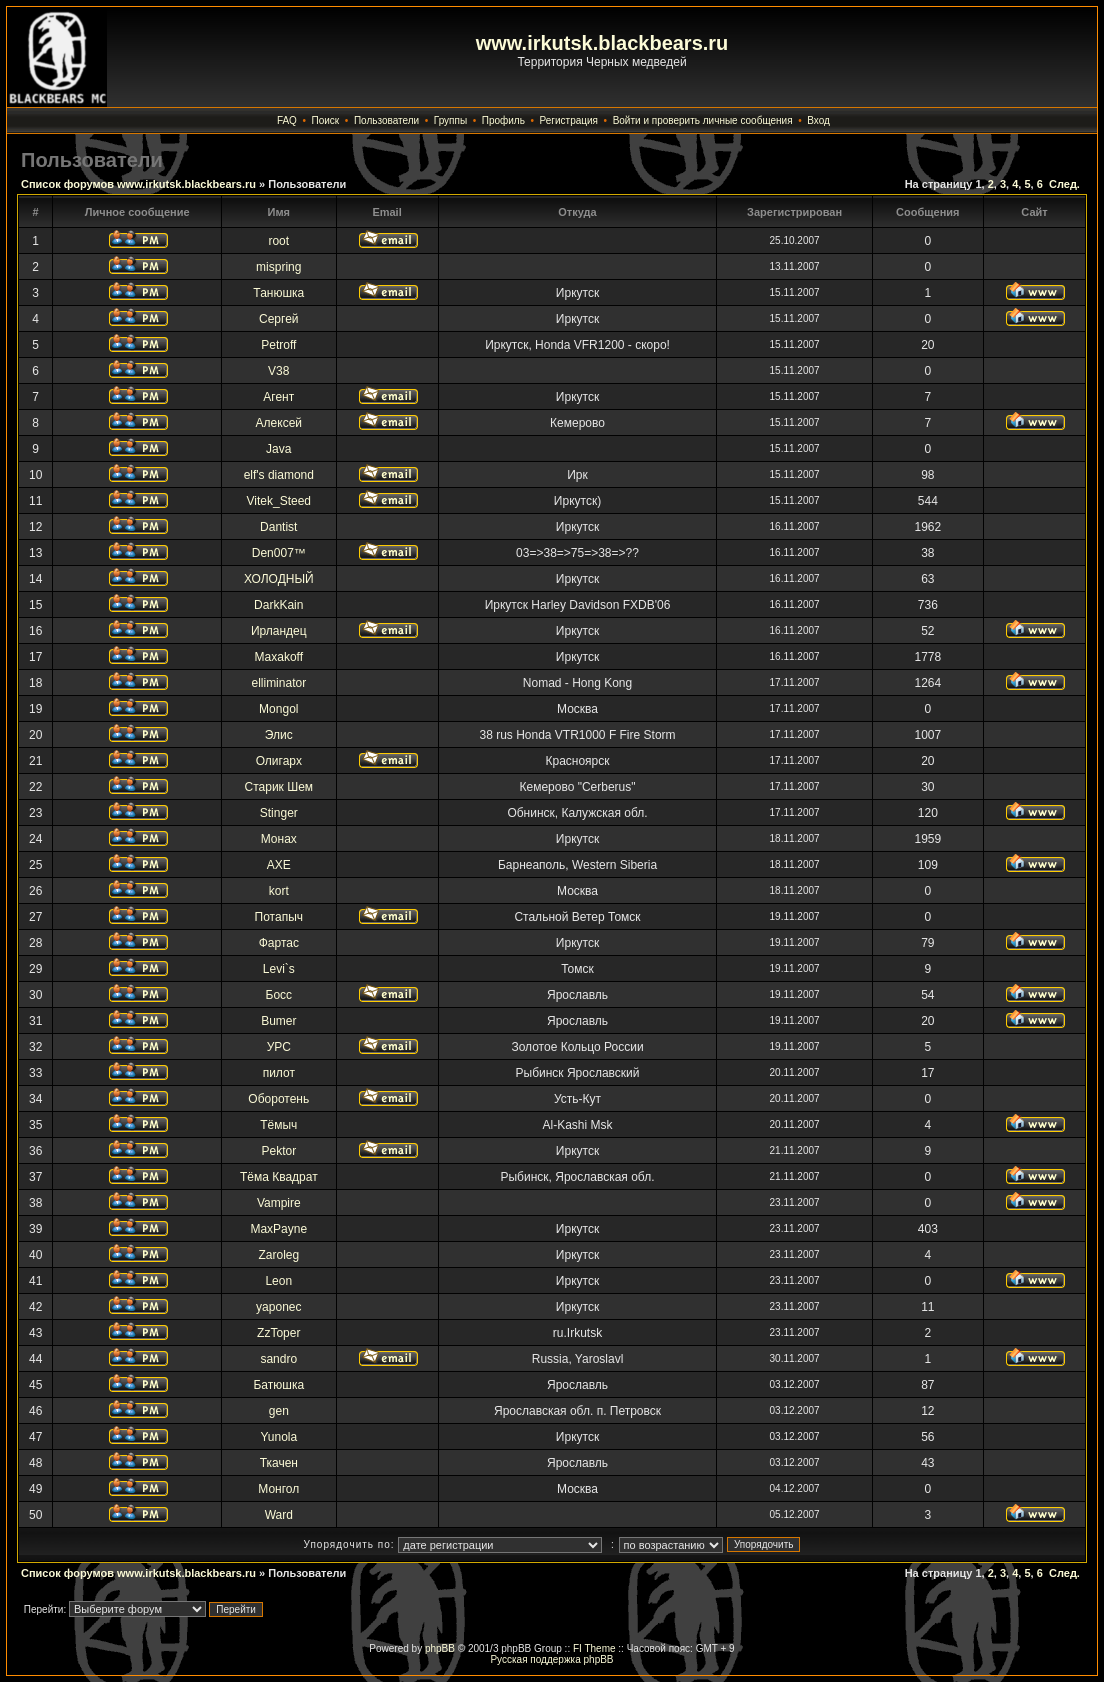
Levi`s (279, 969)
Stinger (279, 813)
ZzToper (278, 1333)
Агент (278, 397)
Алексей (279, 423)
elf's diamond (279, 475)
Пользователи (386, 120)
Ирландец (279, 631)
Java (278, 449)
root (278, 241)
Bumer (278, 1021)
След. (1064, 184)
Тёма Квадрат (279, 1177)
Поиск (326, 120)
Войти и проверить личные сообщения (703, 120)
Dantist (278, 527)
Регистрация (569, 120)
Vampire (279, 1203)
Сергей (279, 319)
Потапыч (279, 917)
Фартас (279, 943)
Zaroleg (278, 1255)
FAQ (287, 120)
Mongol (278, 709)
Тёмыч (278, 1125)
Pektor (278, 1151)
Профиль (503, 120)
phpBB (440, 1648)
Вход (818, 120)
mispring (278, 267)
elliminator (278, 683)
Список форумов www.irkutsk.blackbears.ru (138, 184)
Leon (278, 1281)
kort (279, 891)
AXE (279, 865)
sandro (278, 1359)
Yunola (278, 1437)
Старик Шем (279, 787)
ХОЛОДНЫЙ (279, 579)
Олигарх (279, 761)
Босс (279, 995)
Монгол (278, 1489)
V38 (278, 371)
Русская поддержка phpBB (551, 1659)
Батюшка (278, 1385)
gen (279, 1411)
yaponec (278, 1307)
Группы (450, 120)
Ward (279, 1515)
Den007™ (279, 553)
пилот (279, 1073)
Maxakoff (279, 657)
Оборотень (278, 1099)
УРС (279, 1047)
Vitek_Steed (279, 501)
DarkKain (278, 605)
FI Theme (594, 1648)
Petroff (278, 345)
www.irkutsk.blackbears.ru (602, 43)
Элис (279, 735)
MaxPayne (278, 1229)
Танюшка (278, 293)
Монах (279, 839)
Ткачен (279, 1463)
